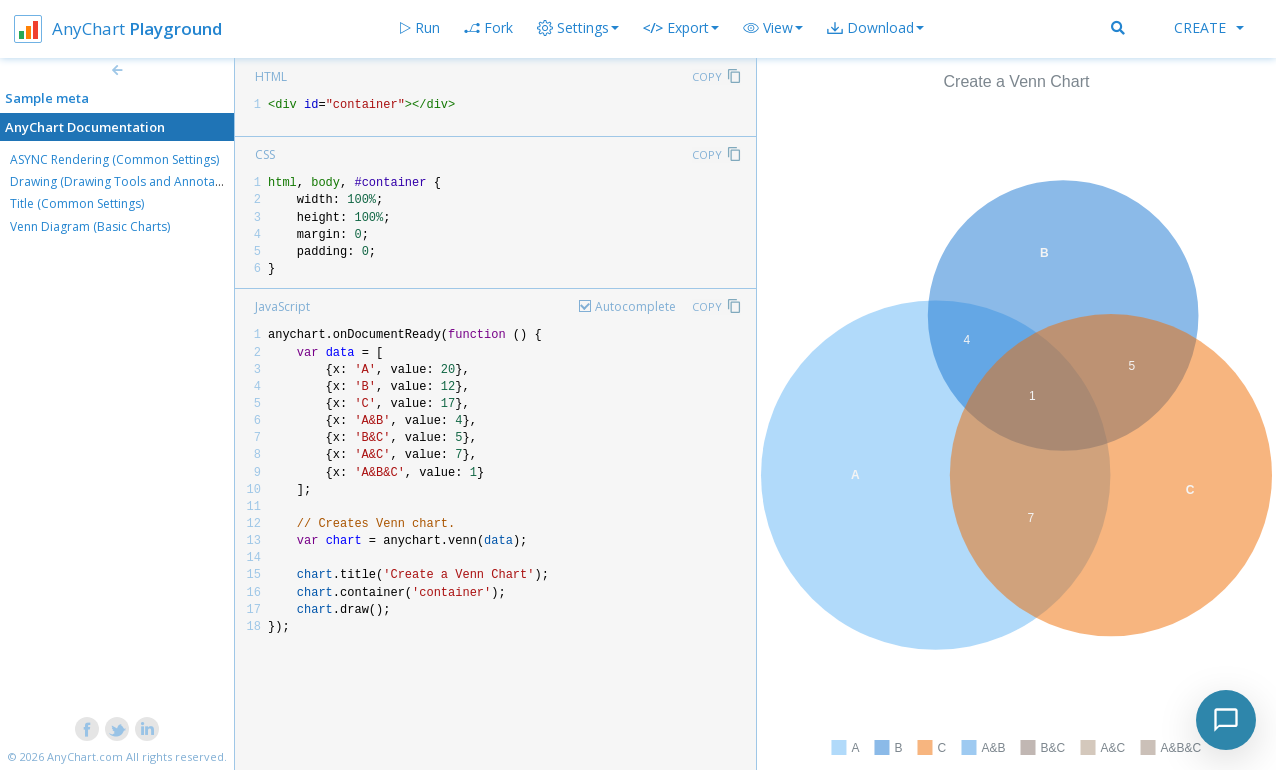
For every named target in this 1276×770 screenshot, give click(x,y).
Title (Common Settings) (77, 203)
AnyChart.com (85, 756)
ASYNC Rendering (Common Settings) (114, 159)
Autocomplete (635, 306)
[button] (773, 28)
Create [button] (1209, 27)
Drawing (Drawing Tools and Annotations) (128, 181)
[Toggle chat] (1226, 720)
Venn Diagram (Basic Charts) (90, 226)
